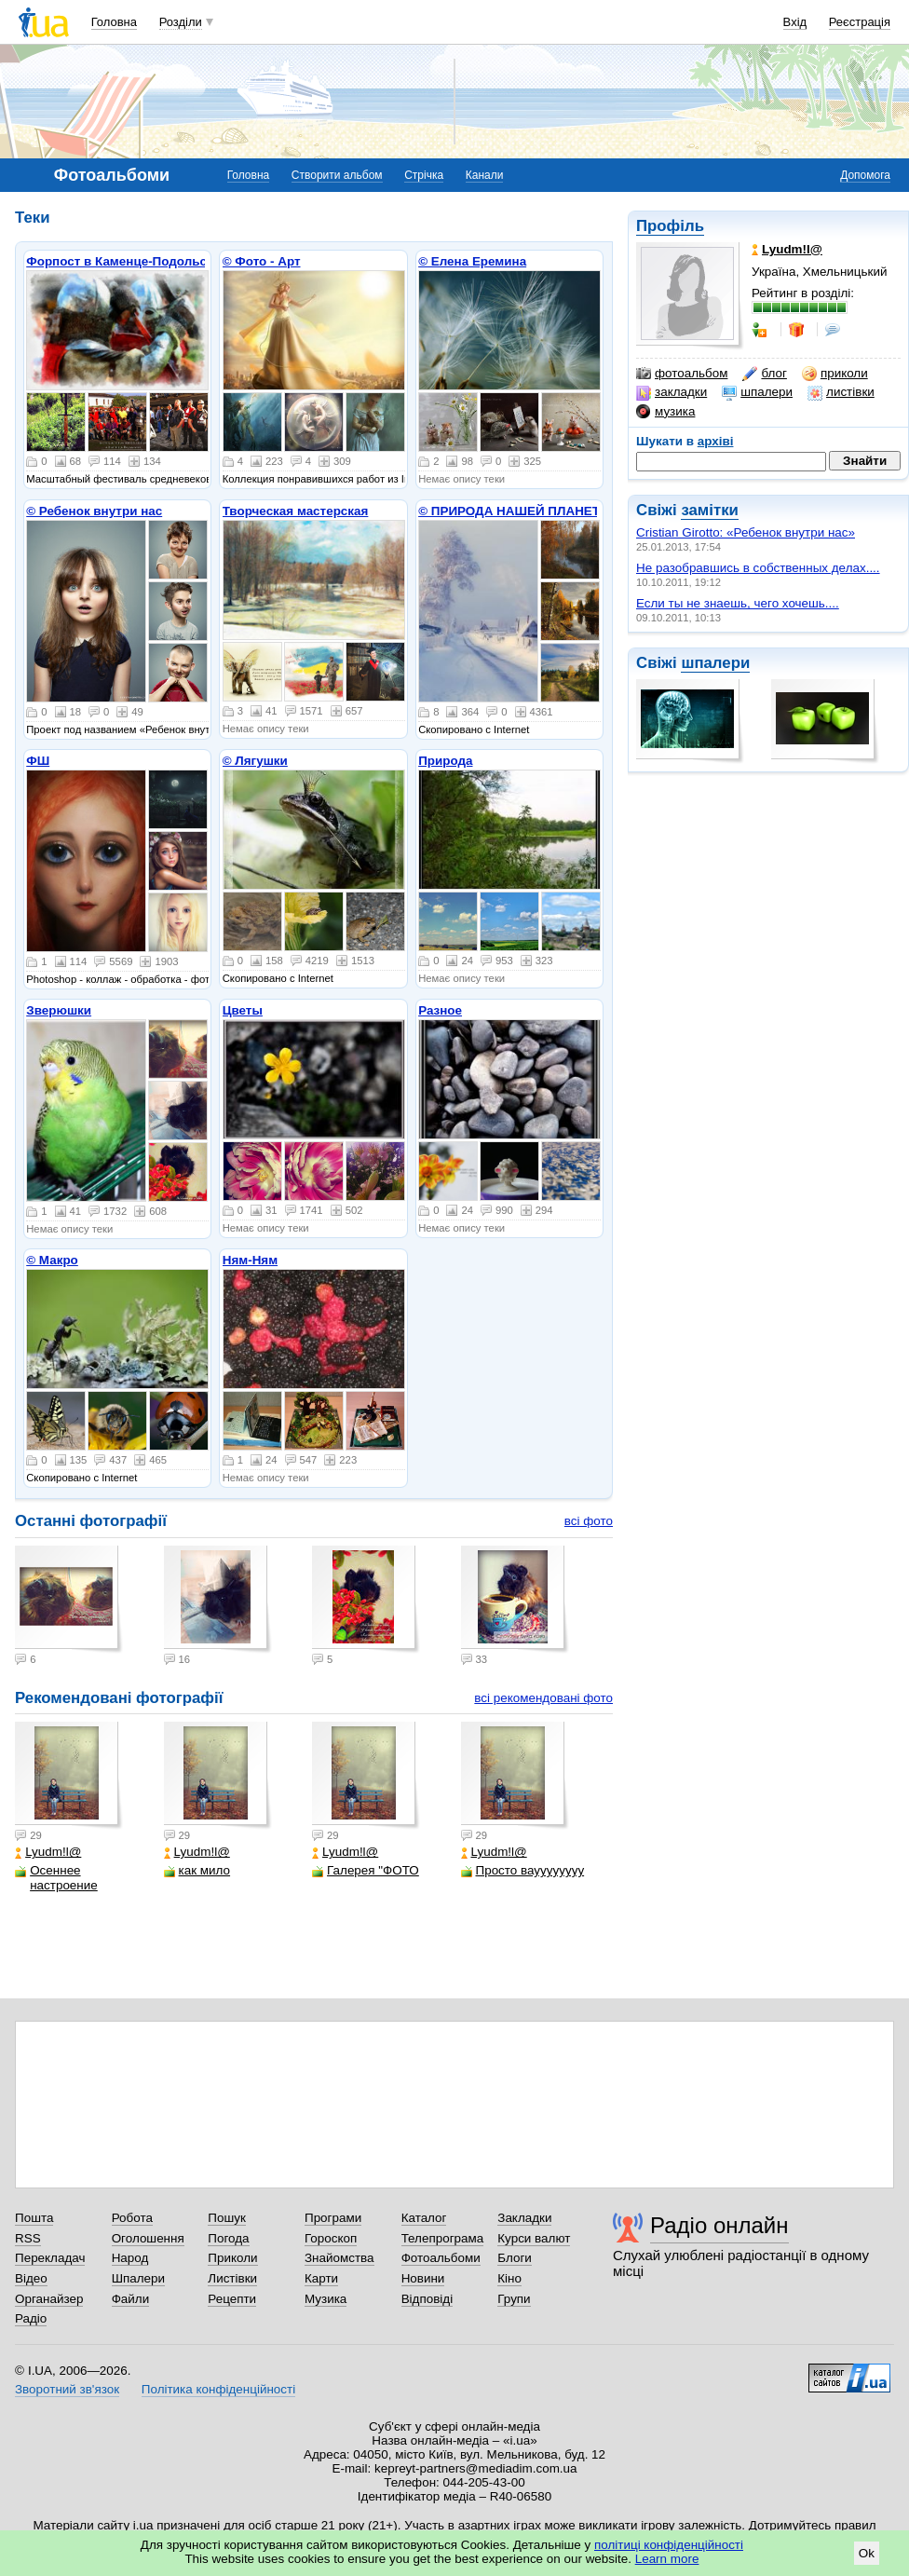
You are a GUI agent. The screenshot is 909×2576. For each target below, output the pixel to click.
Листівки (232, 2278)
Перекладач (50, 2258)
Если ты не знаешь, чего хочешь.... (737, 603)
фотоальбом (681, 373)
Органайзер (49, 2299)
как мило (197, 1870)
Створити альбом (337, 175)
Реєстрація (859, 22)
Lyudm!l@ (48, 1852)
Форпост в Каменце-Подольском (127, 261)
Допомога (865, 175)
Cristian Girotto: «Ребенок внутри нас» (745, 532)
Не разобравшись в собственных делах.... (758, 568)
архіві (716, 441)
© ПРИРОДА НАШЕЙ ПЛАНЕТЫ (515, 511)
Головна (114, 22)
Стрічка (423, 175)
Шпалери (138, 2278)
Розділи (180, 22)
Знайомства (339, 2258)
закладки (671, 392)
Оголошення (148, 2238)
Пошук (227, 2218)
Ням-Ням (250, 1260)
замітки (710, 510)
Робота (132, 2218)
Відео (31, 2278)
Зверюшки (58, 1010)
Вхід (795, 22)
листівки (841, 392)
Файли (131, 2299)
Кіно (509, 2278)
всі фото (588, 1521)
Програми (333, 2218)
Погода (228, 2238)
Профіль (670, 226)
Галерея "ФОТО (365, 1870)
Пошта (34, 2218)
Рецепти (232, 2299)
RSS (28, 2238)
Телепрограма (442, 2238)
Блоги (514, 2258)
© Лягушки (255, 761)
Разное (440, 1010)
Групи (513, 2299)
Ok (867, 2553)
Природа (445, 761)
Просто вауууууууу (523, 1870)
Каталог (424, 2218)
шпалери (757, 392)
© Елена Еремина (472, 261)
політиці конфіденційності (668, 2545)
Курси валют (533, 2238)
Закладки (524, 2218)
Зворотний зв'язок (67, 2389)
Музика (325, 2299)
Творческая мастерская (296, 511)
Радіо (31, 2318)
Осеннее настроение (56, 1877)
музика (665, 411)
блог (764, 373)
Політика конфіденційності (218, 2389)
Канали (485, 175)
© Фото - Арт (262, 261)
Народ (130, 2258)
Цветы (243, 1010)
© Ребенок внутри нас (94, 511)
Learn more (667, 2559)
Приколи (232, 2258)
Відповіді (427, 2299)
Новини (423, 2278)
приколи (835, 373)
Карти (321, 2278)
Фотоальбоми (441, 2258)
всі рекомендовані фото (543, 1698)
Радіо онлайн (719, 2225)
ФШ (37, 761)
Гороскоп (331, 2238)
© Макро (52, 1260)
